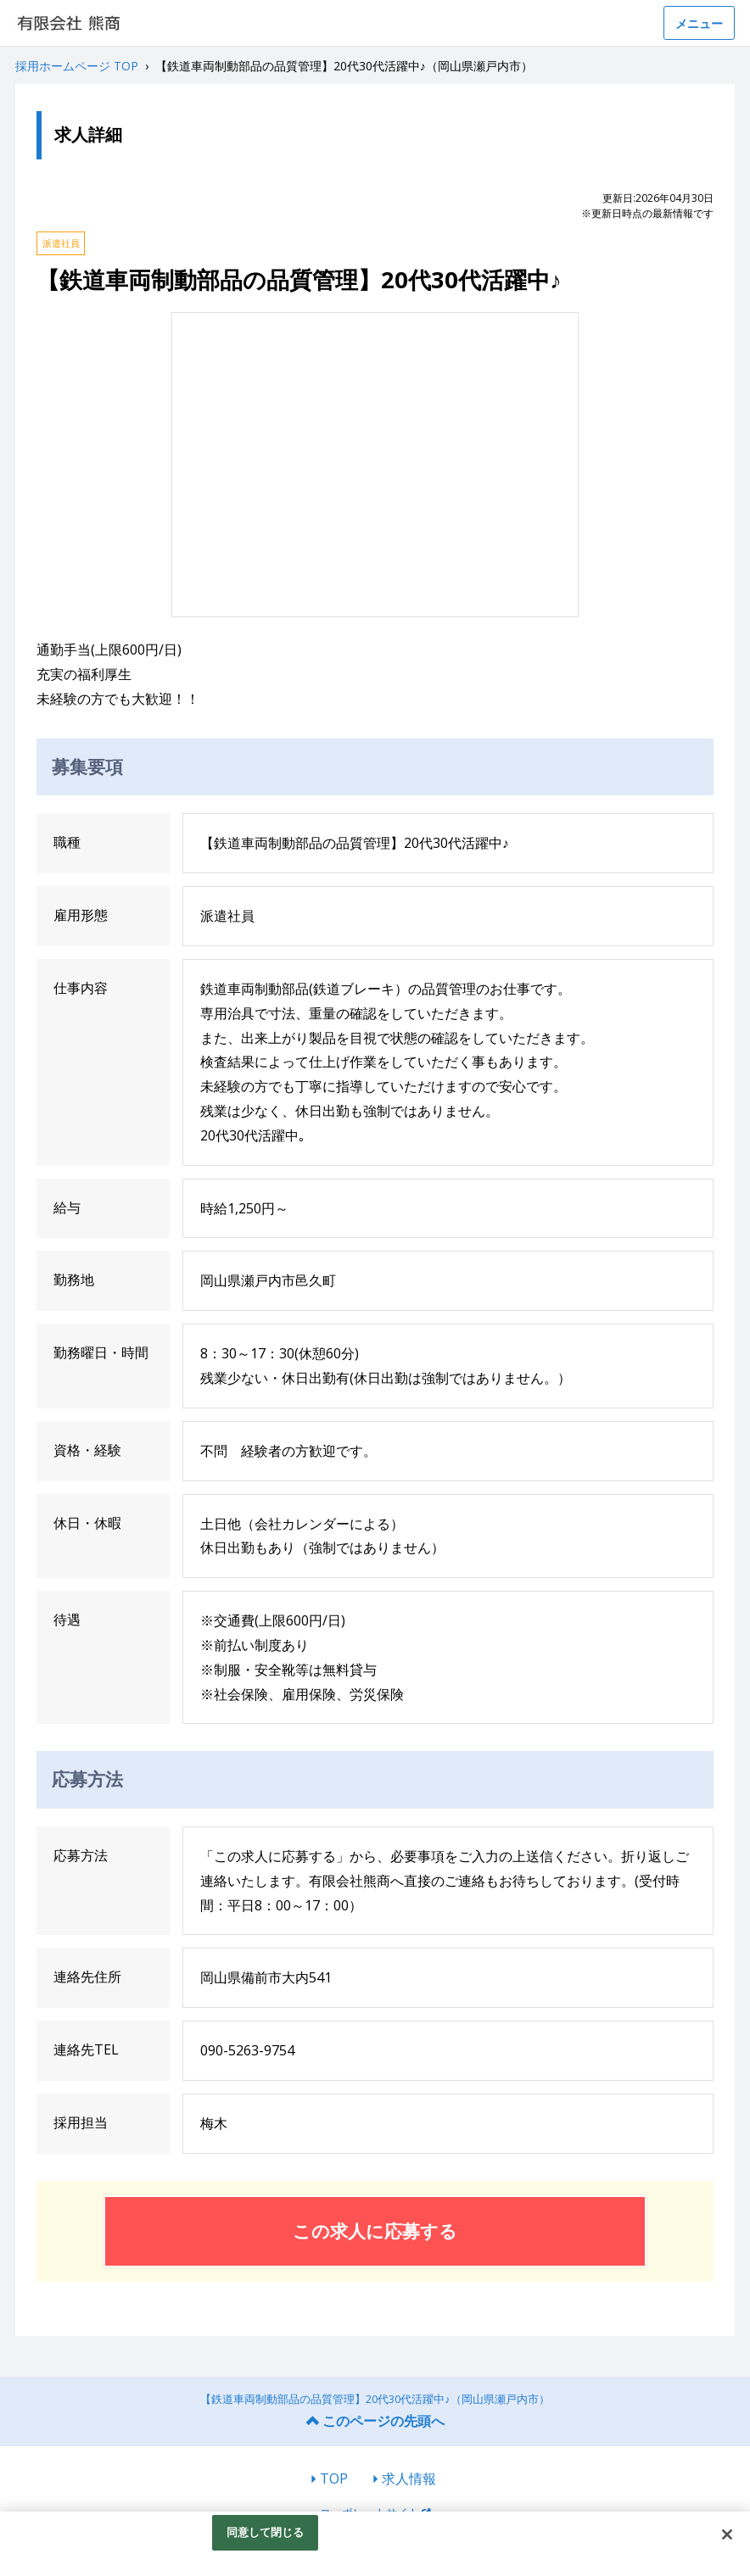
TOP (334, 2478)
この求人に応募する (375, 2231)
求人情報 (409, 2478)
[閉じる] (727, 2534)
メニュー (699, 23)
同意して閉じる (266, 2532)
